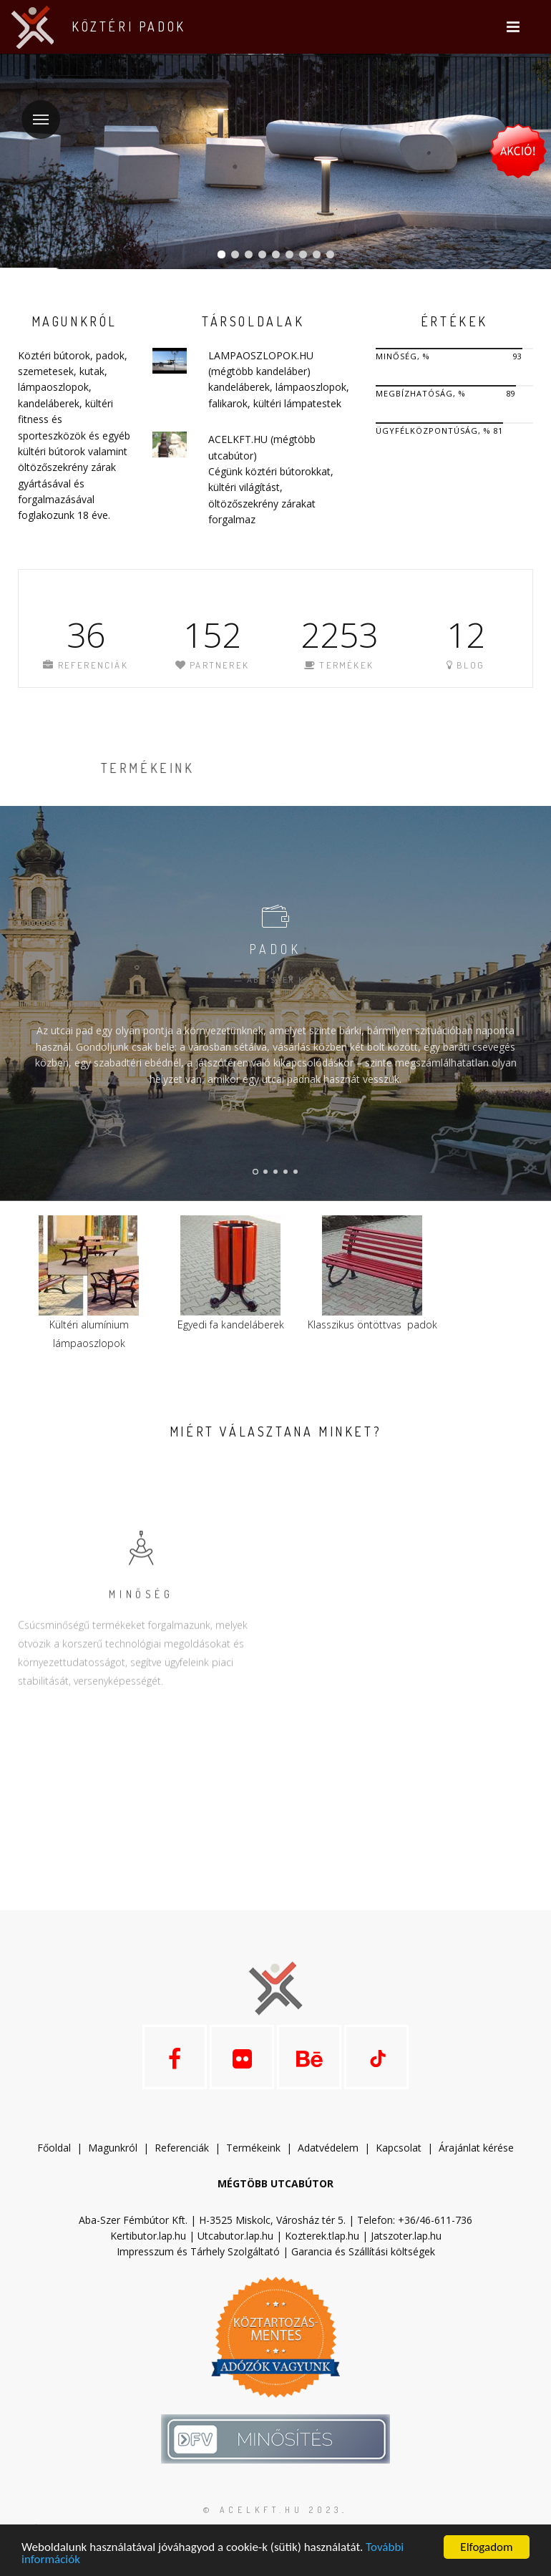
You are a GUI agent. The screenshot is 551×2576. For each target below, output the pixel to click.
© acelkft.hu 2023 (272, 2509)
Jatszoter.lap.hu (406, 2235)
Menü (35, 110)
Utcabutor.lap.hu (235, 2235)
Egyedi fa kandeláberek (230, 1324)
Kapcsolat (398, 2147)
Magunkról (112, 2147)
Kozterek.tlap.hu (322, 2235)
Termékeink (253, 2147)
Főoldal (54, 2147)
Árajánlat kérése (476, 2147)
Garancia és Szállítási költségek (363, 2251)
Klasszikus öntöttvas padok (372, 1324)
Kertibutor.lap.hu (148, 2235)
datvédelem (334, 2147)
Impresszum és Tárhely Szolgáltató (198, 2251)
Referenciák (182, 2147)
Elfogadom (486, 2547)
